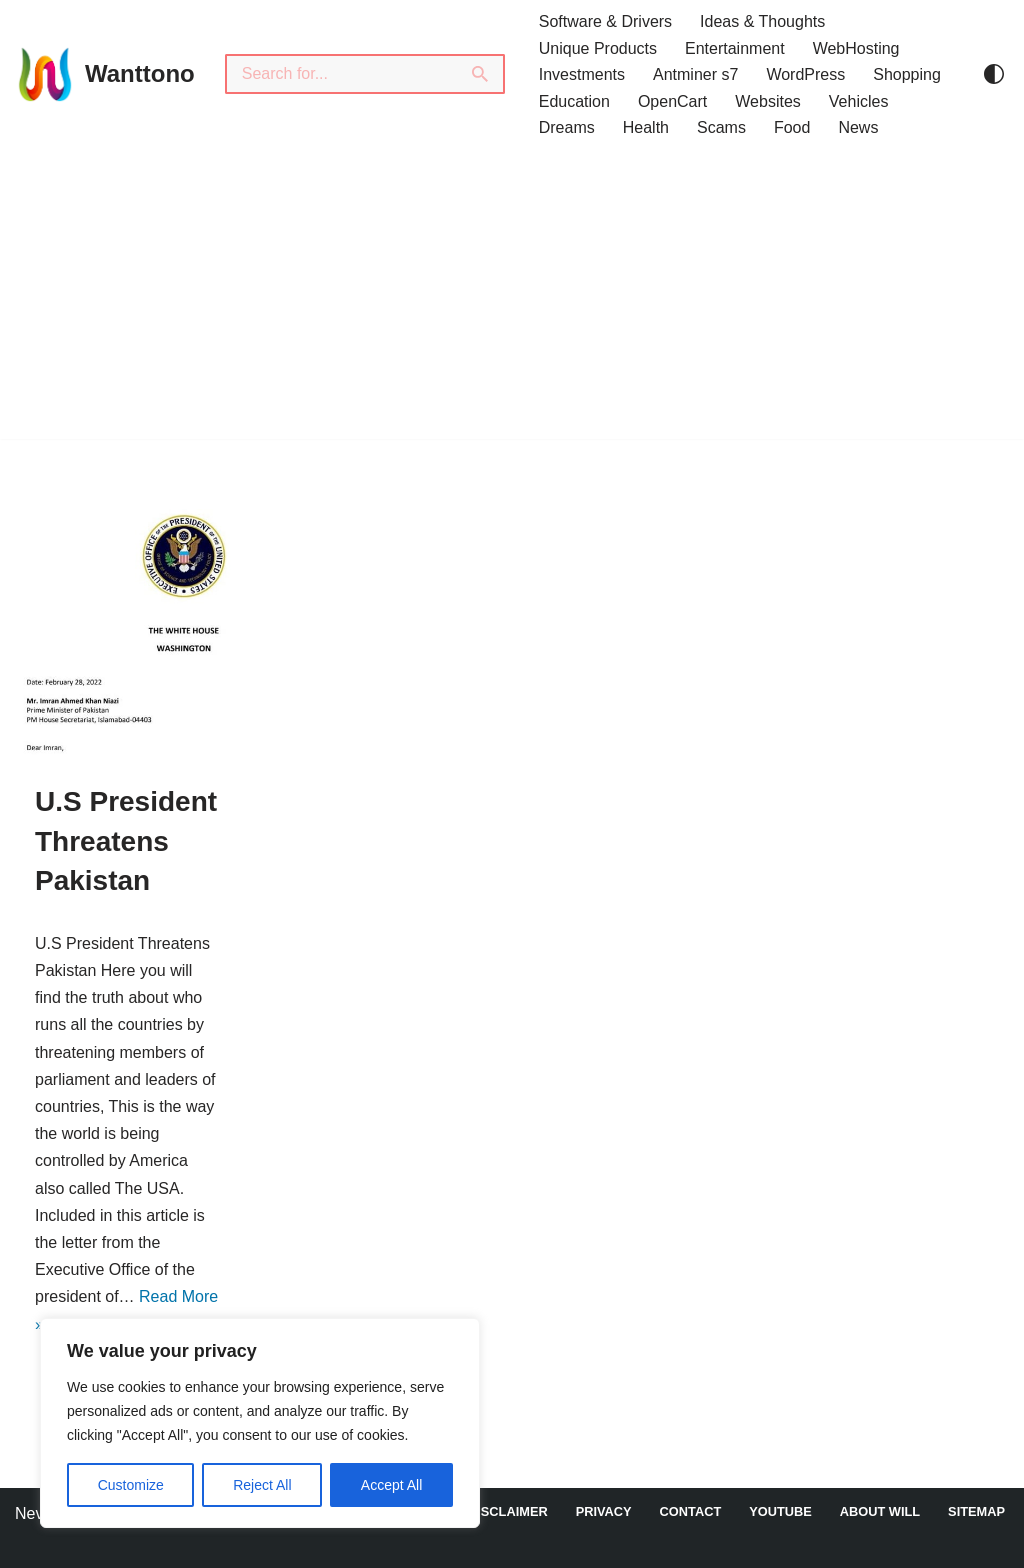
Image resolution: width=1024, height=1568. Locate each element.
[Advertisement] (512, 299)
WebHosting (856, 48)
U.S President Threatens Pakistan (126, 840)
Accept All (391, 1485)
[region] (260, 1423)
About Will (880, 1511)
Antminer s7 (695, 74)
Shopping (907, 74)
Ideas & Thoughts (762, 21)
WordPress (805, 74)
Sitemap (976, 1511)
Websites (768, 101)
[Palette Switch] (994, 74)
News (858, 127)
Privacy (604, 1511)
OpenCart (672, 101)
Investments (582, 74)
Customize (131, 1485)
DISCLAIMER (508, 1511)
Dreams (567, 127)
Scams (721, 127)
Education (574, 101)
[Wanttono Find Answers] (105, 74)
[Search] (341, 74)
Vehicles (859, 101)
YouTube (780, 1511)
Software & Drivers (605, 21)
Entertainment (735, 48)
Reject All (262, 1485)
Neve (33, 1513)
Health (646, 127)
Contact (691, 1511)
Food (792, 127)
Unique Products (598, 48)
